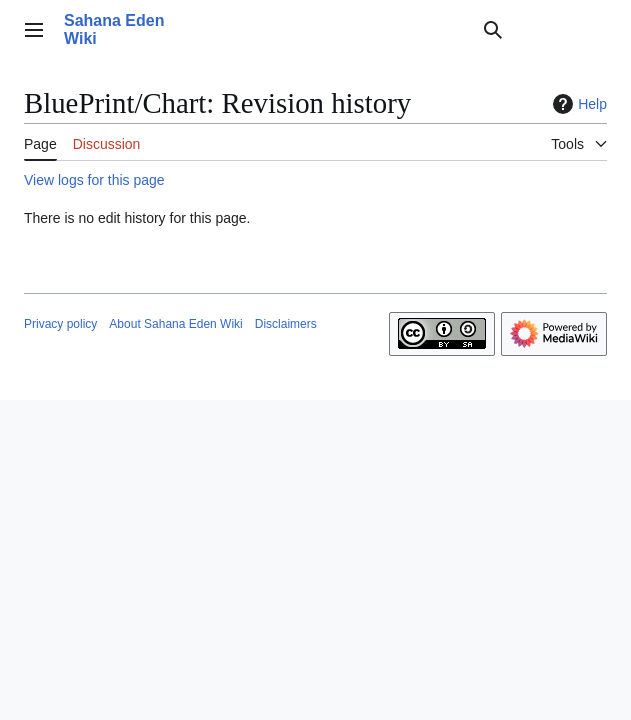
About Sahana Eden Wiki (175, 324)
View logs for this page (94, 180)
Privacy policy (60, 324)
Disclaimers (286, 324)
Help (577, 104)
